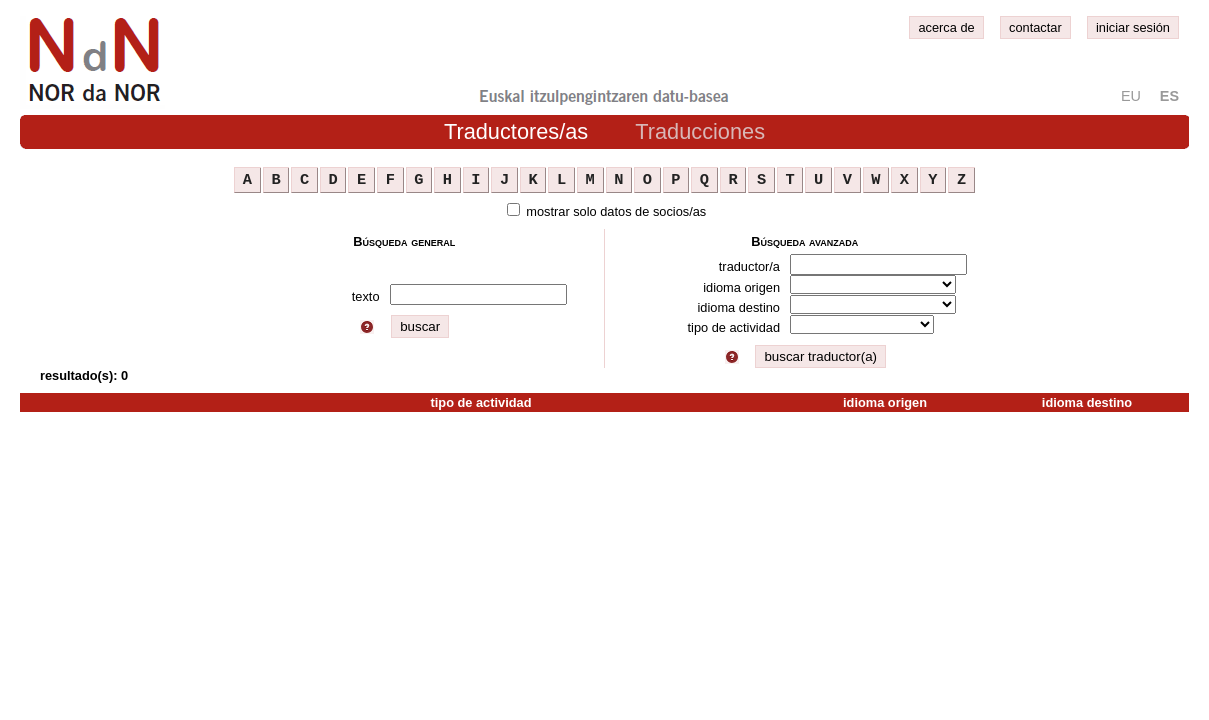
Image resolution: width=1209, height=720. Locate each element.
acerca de (946, 27)
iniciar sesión (1133, 27)
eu (1131, 96)
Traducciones (700, 131)
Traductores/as (516, 131)
